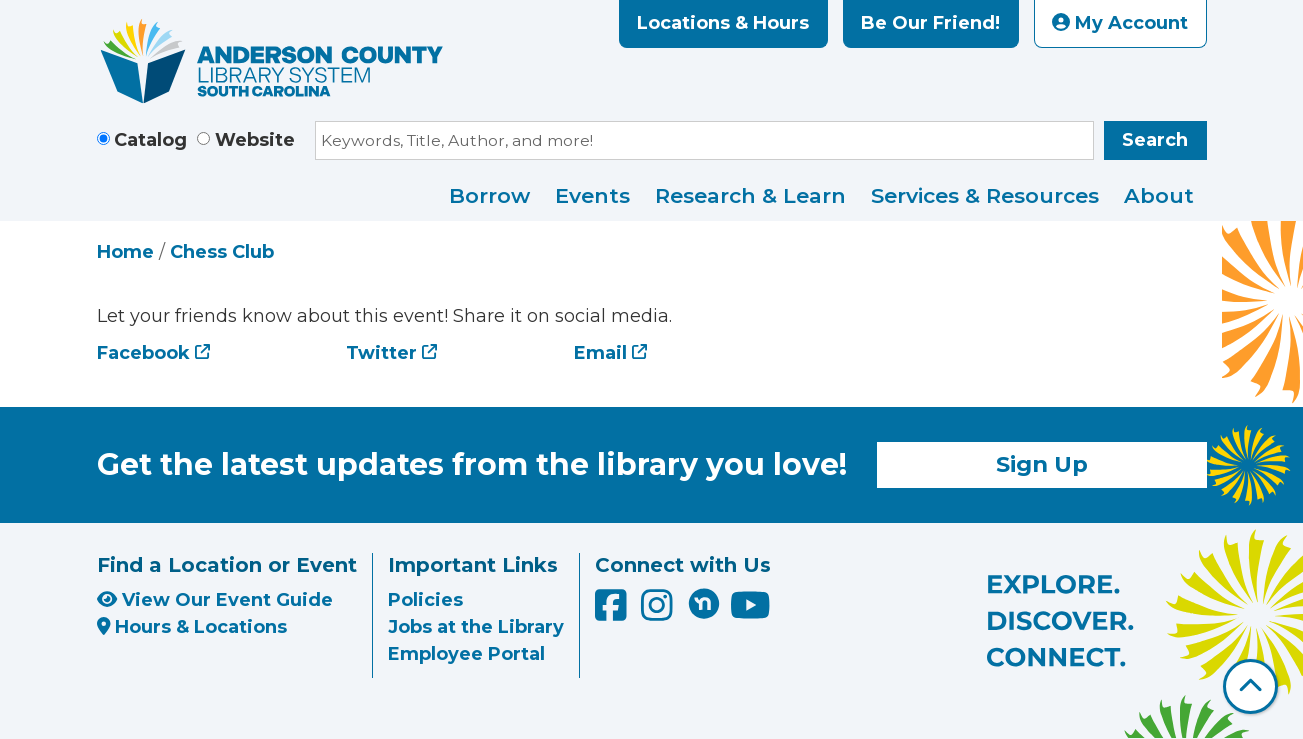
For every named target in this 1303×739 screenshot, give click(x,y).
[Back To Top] (1250, 686)
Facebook (143, 353)
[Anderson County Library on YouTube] (750, 613)
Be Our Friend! (930, 23)
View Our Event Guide (215, 600)
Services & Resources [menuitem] (985, 195)
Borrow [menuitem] (489, 195)
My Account (1120, 23)
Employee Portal (466, 654)
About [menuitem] (1159, 195)
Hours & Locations (192, 627)
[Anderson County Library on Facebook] (613, 613)
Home (125, 252)
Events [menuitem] (592, 195)
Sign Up (1042, 464)
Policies (425, 600)
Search (1155, 140)
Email (600, 353)
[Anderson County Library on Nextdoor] (704, 603)
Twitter (381, 353)
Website (255, 140)
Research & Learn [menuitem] (750, 195)
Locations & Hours (723, 23)
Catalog (150, 140)
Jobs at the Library (476, 627)
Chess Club (222, 252)
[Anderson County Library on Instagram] (659, 613)
